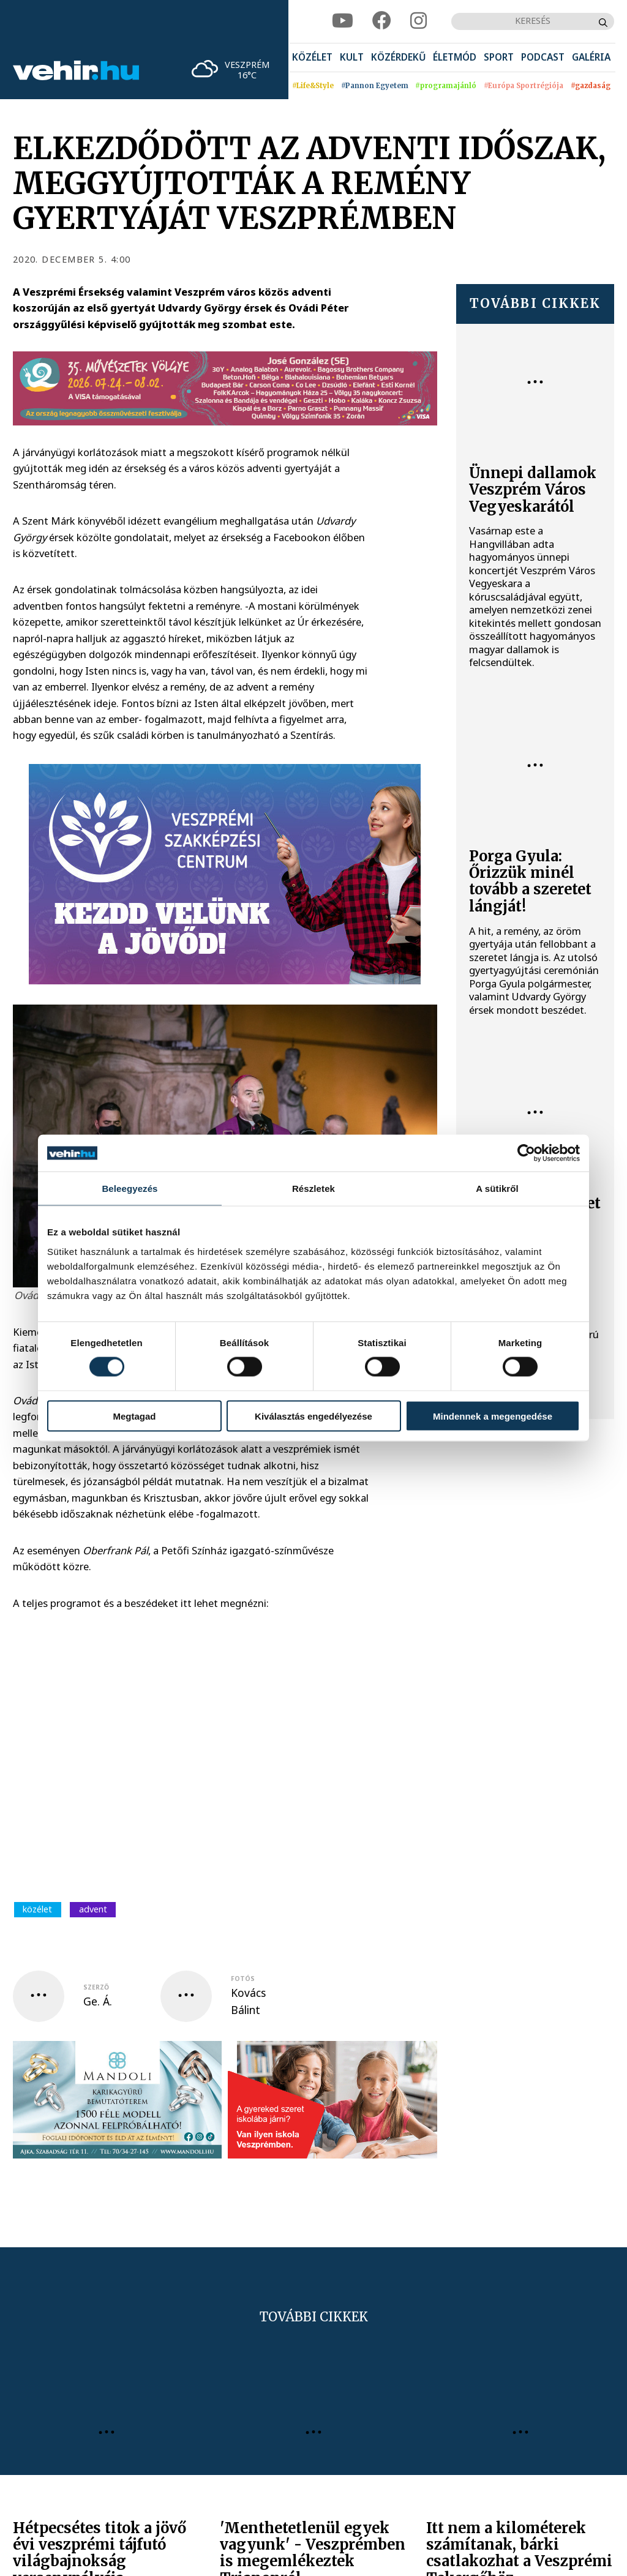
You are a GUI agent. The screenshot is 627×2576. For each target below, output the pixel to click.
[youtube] (342, 21)
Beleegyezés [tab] (129, 1188)
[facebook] (381, 21)
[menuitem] (312, 58)
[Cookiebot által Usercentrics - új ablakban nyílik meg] (526, 1153)
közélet (37, 1909)
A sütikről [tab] (497, 1188)
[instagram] (418, 21)
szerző (96, 1987)
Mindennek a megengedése (492, 1415)
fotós (243, 1978)
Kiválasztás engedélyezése (313, 1415)
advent (93, 1909)
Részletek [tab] (313, 1188)
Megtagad (134, 1415)
